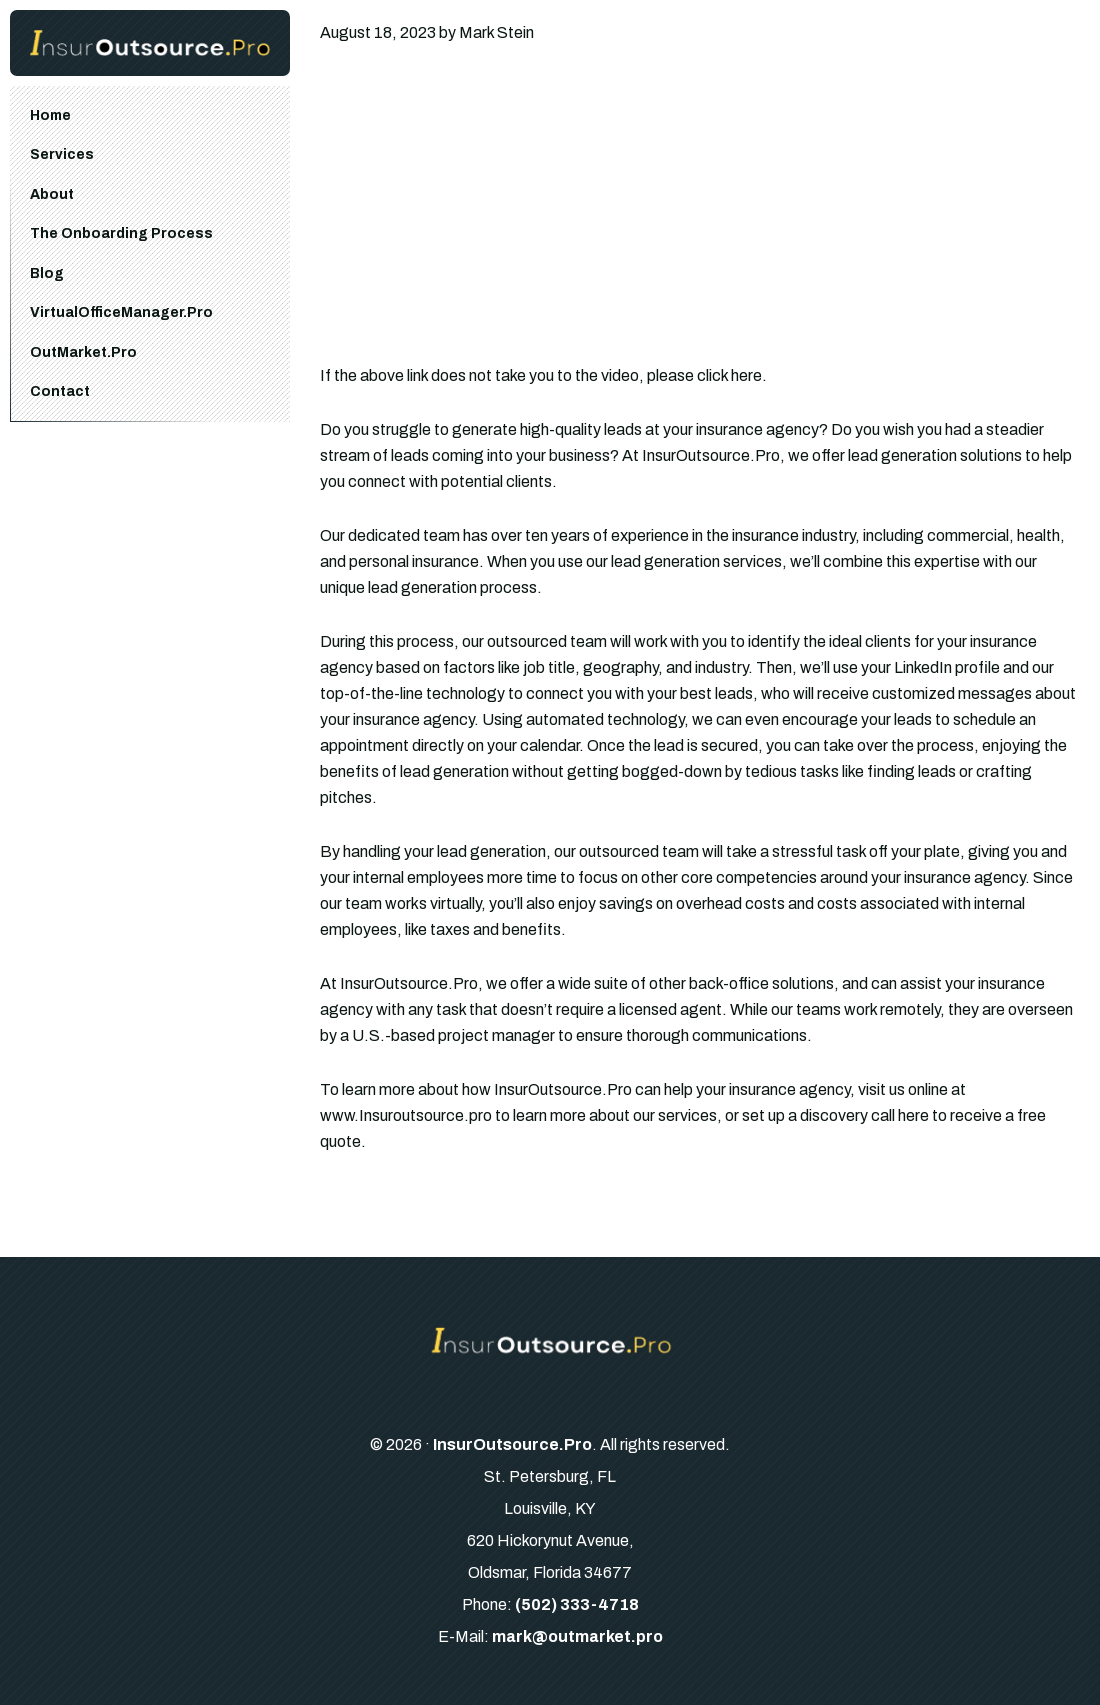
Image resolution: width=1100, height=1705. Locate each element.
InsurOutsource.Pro (512, 1444)
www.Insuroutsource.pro (406, 1115)
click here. (732, 375)
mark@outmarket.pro (577, 1636)
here (913, 1115)
